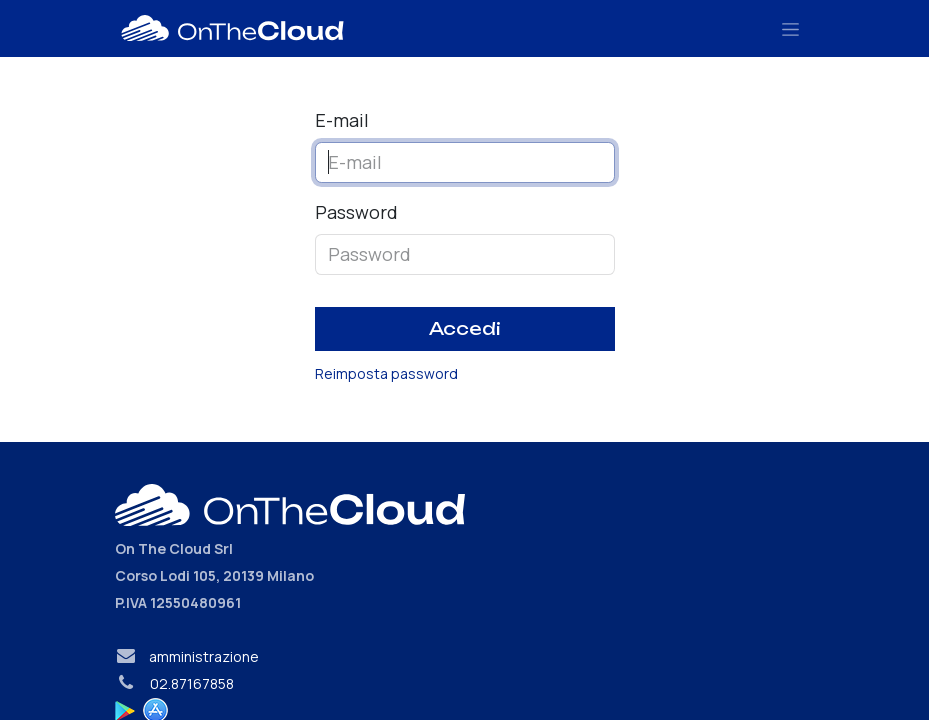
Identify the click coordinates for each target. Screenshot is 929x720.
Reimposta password (386, 373)
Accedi (465, 328)
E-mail (342, 120)
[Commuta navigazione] (790, 28)
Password (356, 212)
